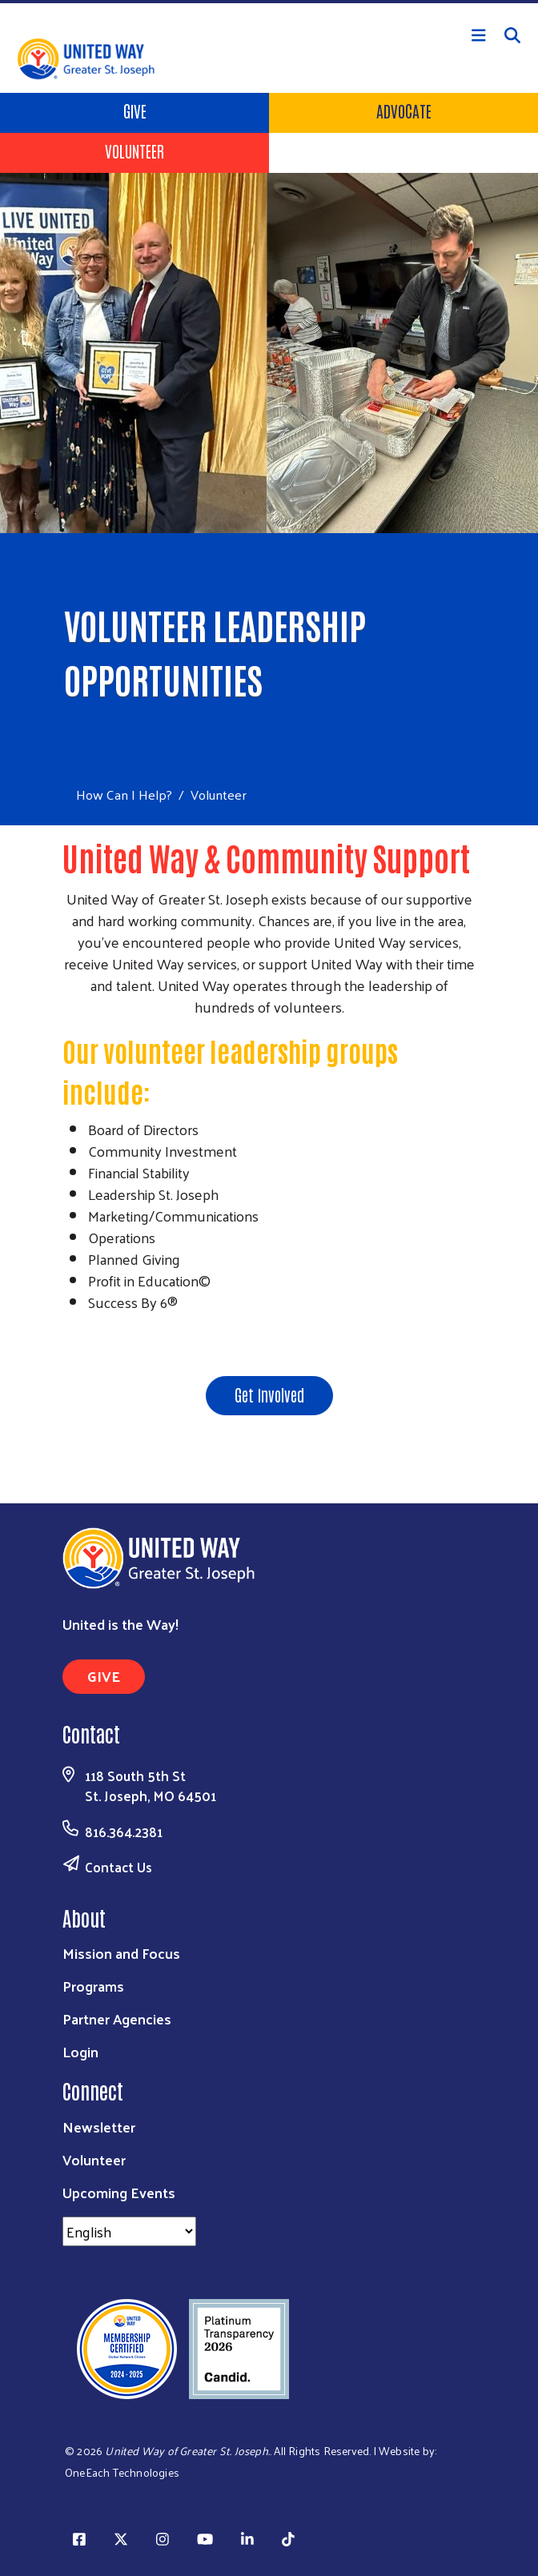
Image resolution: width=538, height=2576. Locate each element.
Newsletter (98, 2126)
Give (135, 110)
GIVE (103, 1676)
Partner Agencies (116, 2018)
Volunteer (134, 150)
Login (80, 2051)
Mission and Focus (121, 1952)
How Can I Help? (124, 794)
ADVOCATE (404, 110)
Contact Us (118, 1867)
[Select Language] (129, 2231)
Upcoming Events (118, 2192)
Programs (93, 1985)
